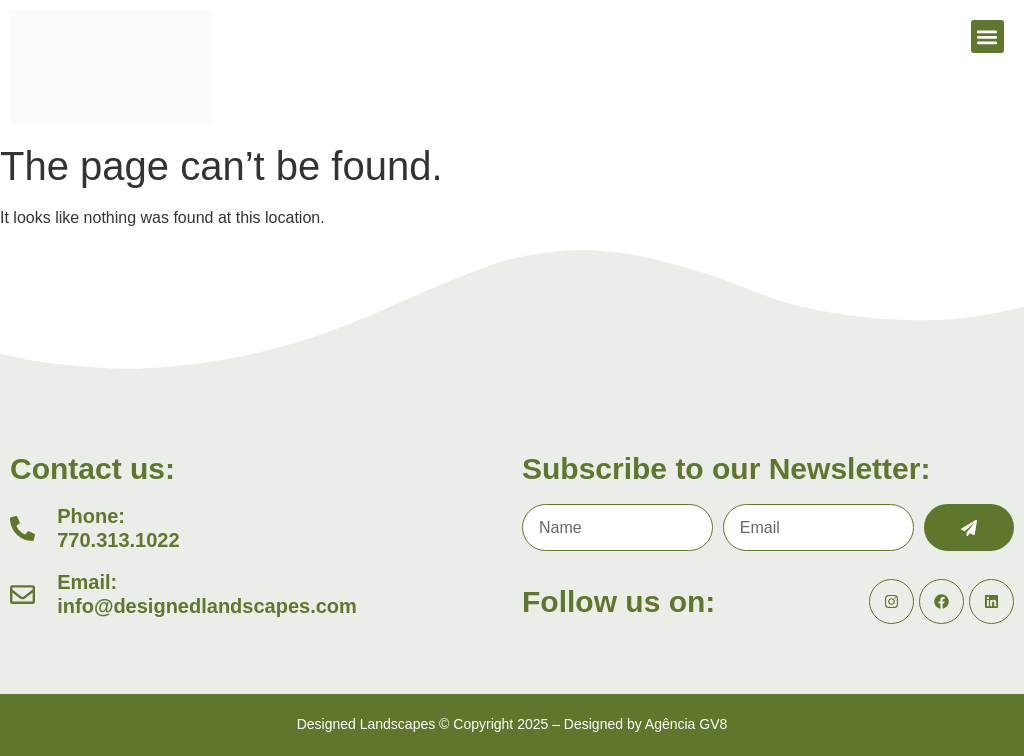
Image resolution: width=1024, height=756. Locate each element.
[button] (987, 36)
